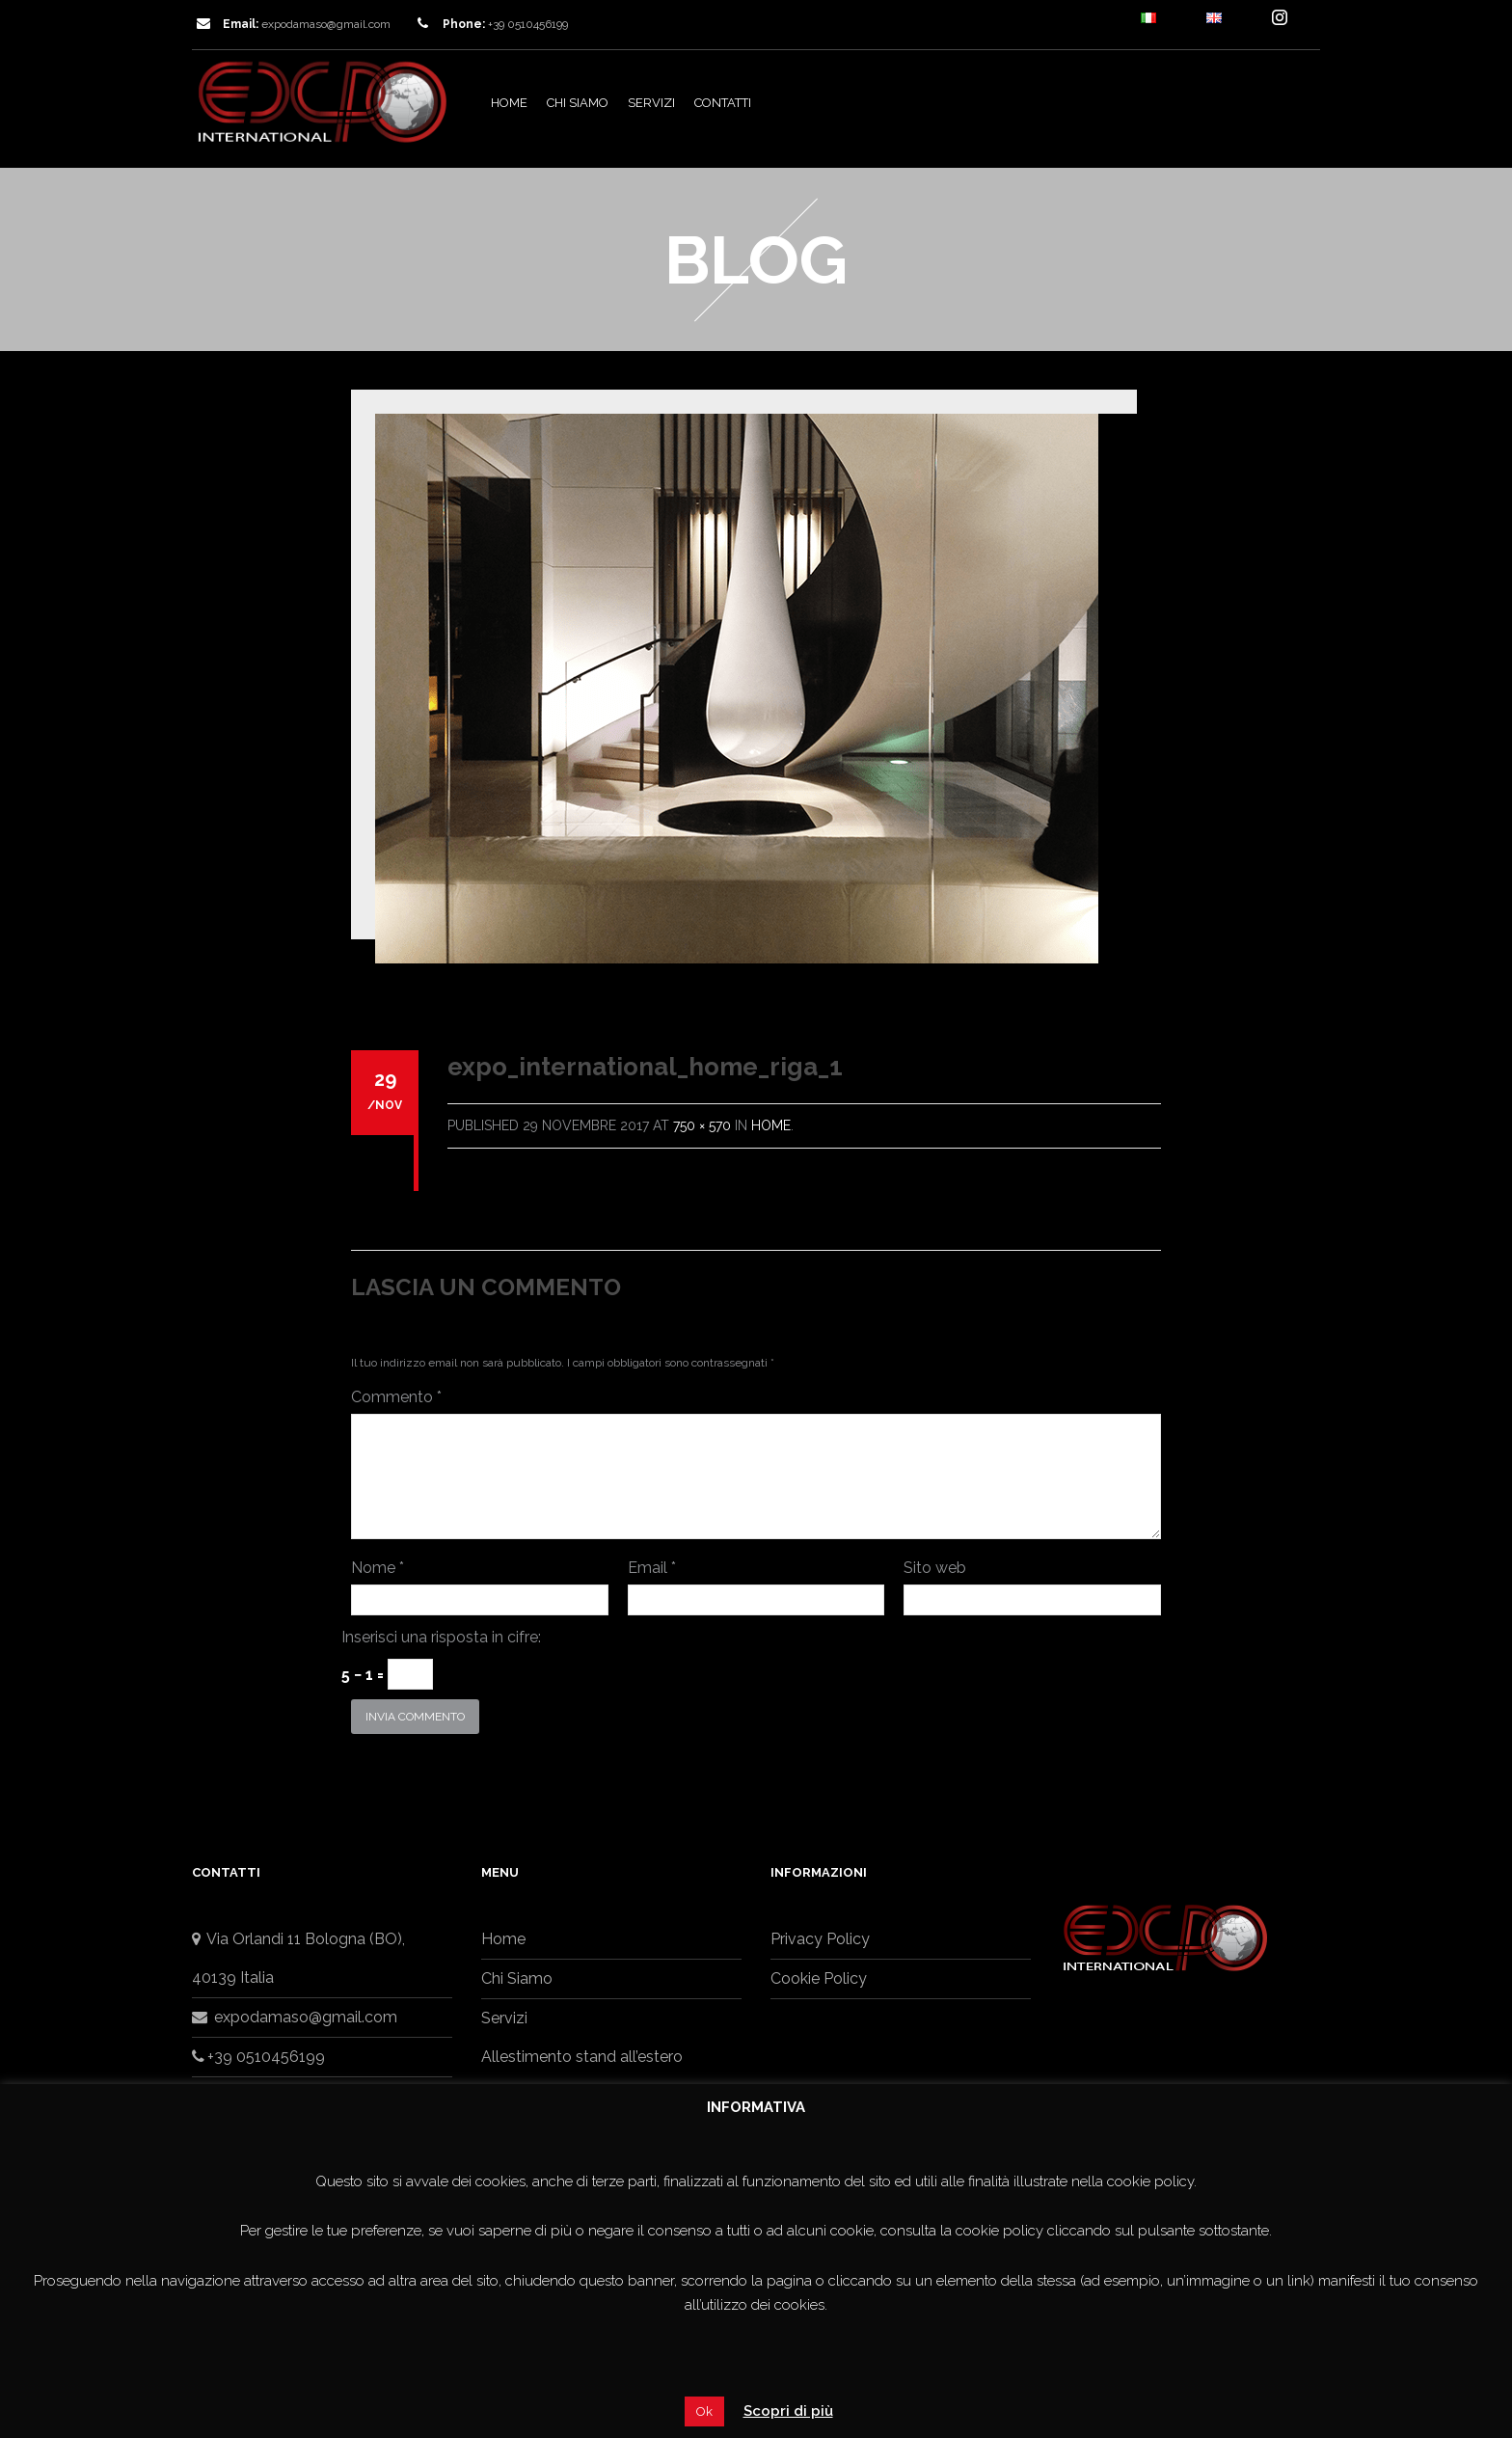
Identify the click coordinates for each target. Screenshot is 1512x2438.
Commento (396, 1397)
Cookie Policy (818, 1978)
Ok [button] (704, 2411)
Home (509, 102)
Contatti (722, 102)
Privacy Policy (820, 1939)
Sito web (935, 1567)
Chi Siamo (577, 102)
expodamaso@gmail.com (326, 24)
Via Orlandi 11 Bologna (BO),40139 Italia (298, 1958)
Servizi (651, 102)
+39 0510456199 (258, 2056)
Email (652, 1567)
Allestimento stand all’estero (582, 2056)
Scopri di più (788, 2411)
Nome (377, 1567)
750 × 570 (702, 1125)
